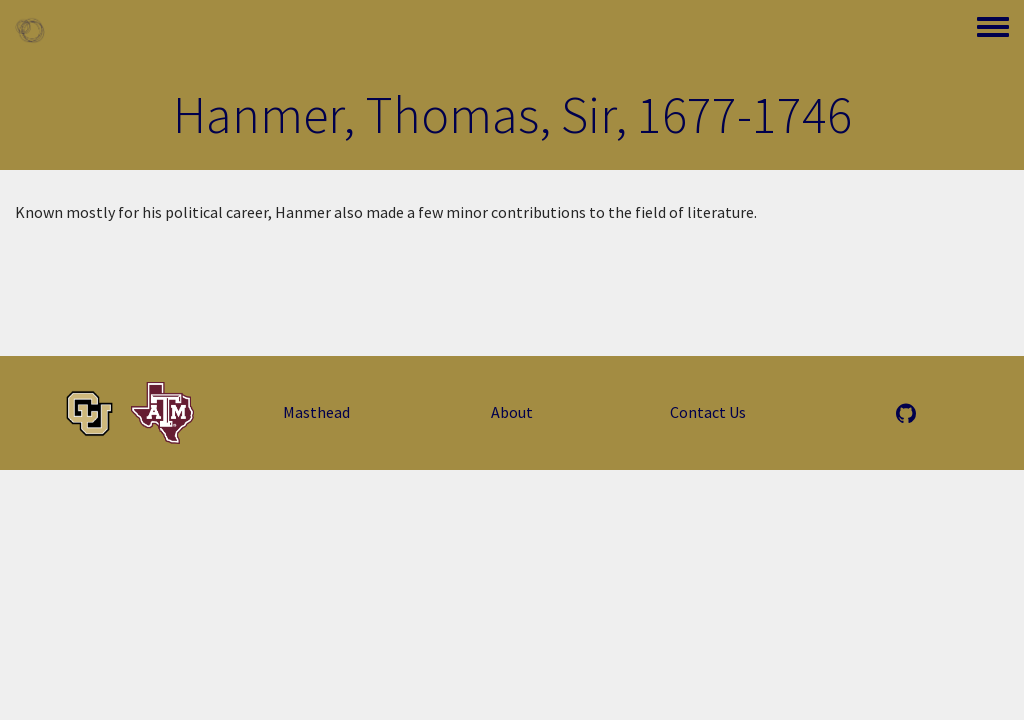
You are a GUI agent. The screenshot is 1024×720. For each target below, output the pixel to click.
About (512, 412)
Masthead (316, 412)
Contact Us (708, 412)
